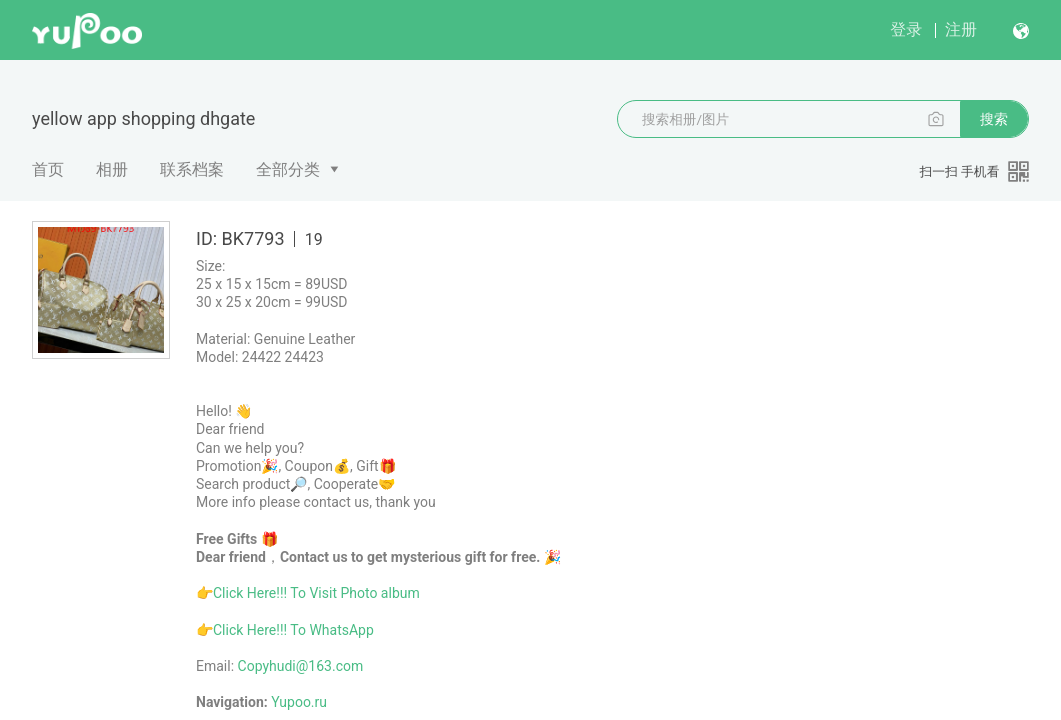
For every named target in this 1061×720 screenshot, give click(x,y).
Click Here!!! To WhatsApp (293, 630)
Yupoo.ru (299, 702)
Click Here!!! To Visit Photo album (316, 593)
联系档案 (192, 169)
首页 (48, 169)
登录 (906, 29)
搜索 (994, 119)
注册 (961, 29)
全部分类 (288, 169)
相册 (112, 169)
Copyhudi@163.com (301, 666)
